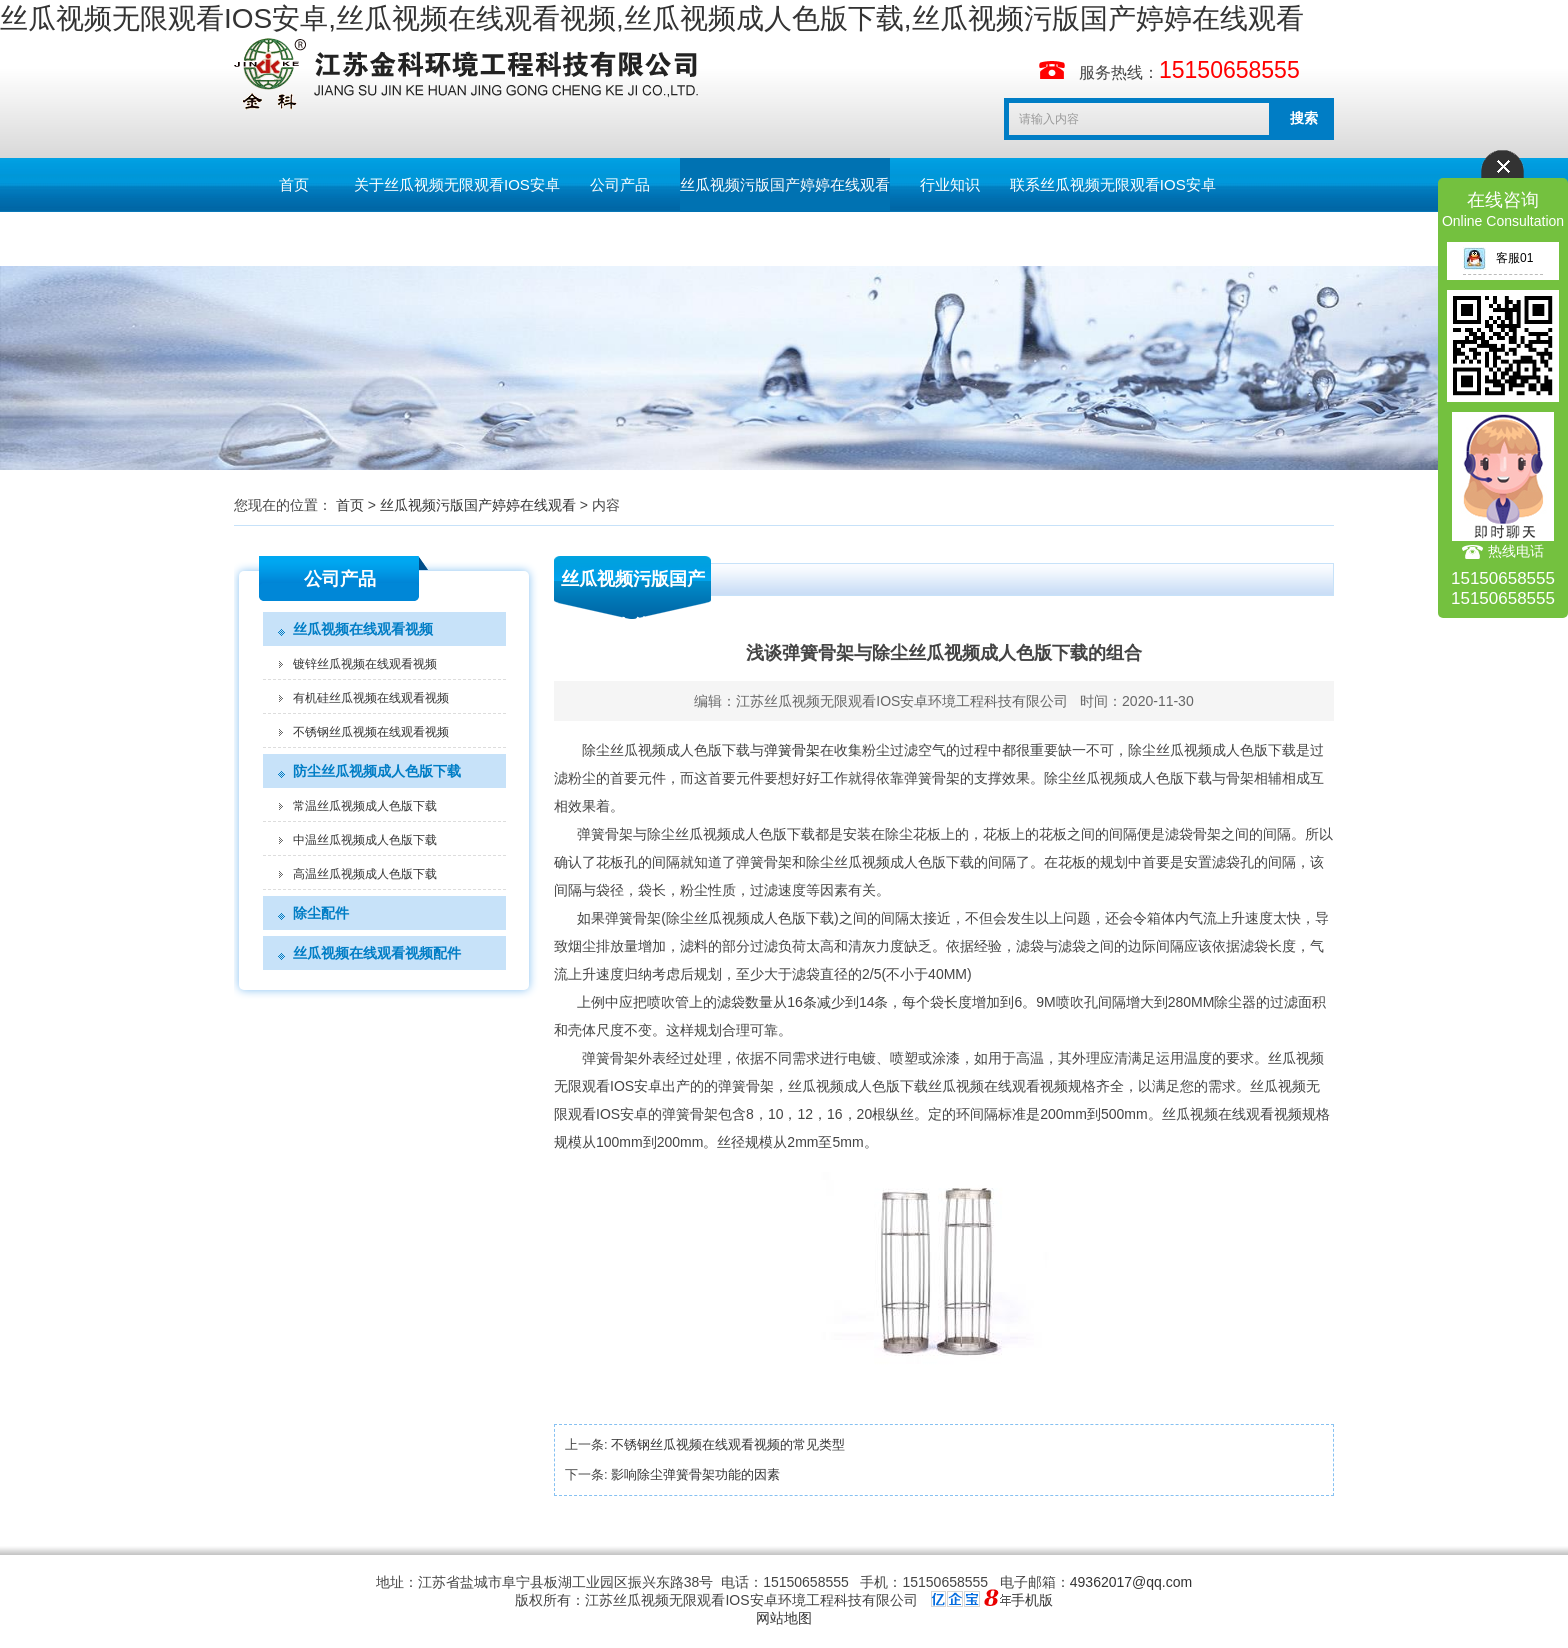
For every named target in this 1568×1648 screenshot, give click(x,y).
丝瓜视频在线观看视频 (363, 629)
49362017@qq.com (1131, 1582)
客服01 (1498, 258)
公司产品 (620, 184)
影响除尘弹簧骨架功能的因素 (695, 1474)
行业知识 (950, 184)
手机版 (1032, 1600)
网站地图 (784, 1618)
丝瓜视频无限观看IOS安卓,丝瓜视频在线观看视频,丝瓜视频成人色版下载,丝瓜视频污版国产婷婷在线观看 (652, 18)
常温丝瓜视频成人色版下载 (365, 806)
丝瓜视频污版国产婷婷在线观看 (785, 184)
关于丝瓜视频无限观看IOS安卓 (457, 184)
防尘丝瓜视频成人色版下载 (377, 771)
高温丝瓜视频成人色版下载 (365, 874)
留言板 (294, 238)
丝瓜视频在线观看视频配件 (377, 953)
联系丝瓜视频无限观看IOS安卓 (1113, 184)
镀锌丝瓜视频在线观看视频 (365, 664)
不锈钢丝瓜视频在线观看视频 (371, 732)
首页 (294, 184)
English (413, 238)
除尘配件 (321, 913)
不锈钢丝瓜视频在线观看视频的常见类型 (728, 1444)
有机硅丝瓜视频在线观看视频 (371, 698)
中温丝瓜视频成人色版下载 (365, 840)
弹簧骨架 (792, 750)
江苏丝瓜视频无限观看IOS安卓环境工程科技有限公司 (902, 701)
